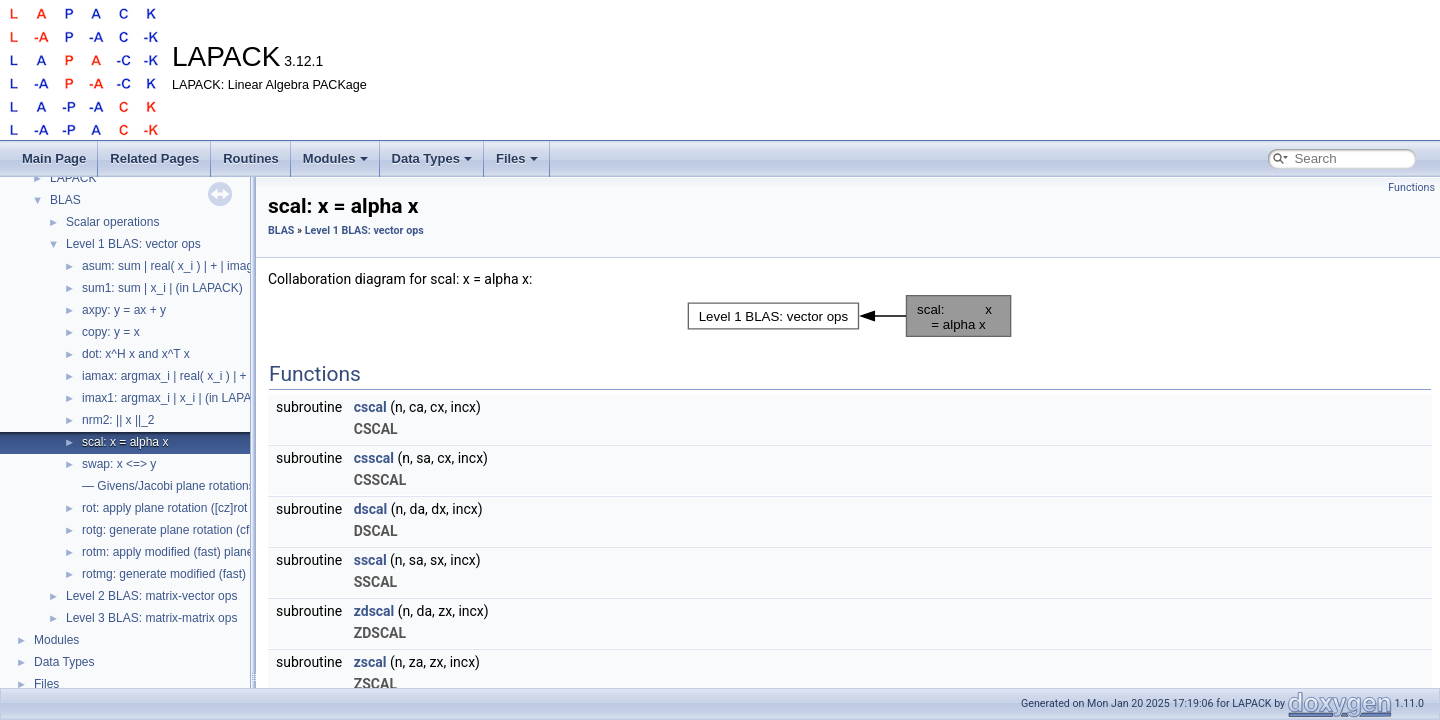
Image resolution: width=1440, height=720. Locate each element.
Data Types (432, 158)
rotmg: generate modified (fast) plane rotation (202, 574)
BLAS (65, 200)
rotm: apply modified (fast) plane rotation (189, 552)
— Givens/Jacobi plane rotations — (176, 486)
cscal (370, 407)
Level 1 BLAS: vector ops (133, 244)
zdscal (374, 611)
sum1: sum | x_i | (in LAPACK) (162, 288)
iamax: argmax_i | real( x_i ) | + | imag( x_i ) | (200, 376)
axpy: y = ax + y (124, 310)
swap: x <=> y (119, 464)
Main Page (54, 158)
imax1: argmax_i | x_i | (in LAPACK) (177, 398)
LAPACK (73, 178)
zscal (370, 662)
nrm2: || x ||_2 (118, 420)
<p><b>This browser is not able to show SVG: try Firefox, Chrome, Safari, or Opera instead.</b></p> (850, 316)
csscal (374, 458)
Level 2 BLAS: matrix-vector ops (151, 596)
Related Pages (154, 158)
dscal (371, 509)
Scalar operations (112, 222)
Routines (251, 158)
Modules (335, 158)
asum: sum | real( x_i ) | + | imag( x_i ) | (186, 266)
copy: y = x (111, 332)
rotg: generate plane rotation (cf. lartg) (182, 530)
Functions (1411, 187)
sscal (370, 560)
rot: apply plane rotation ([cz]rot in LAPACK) (198, 508)
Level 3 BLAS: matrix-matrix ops (151, 618)
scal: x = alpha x (125, 442)
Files (517, 158)
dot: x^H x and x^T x (136, 354)
